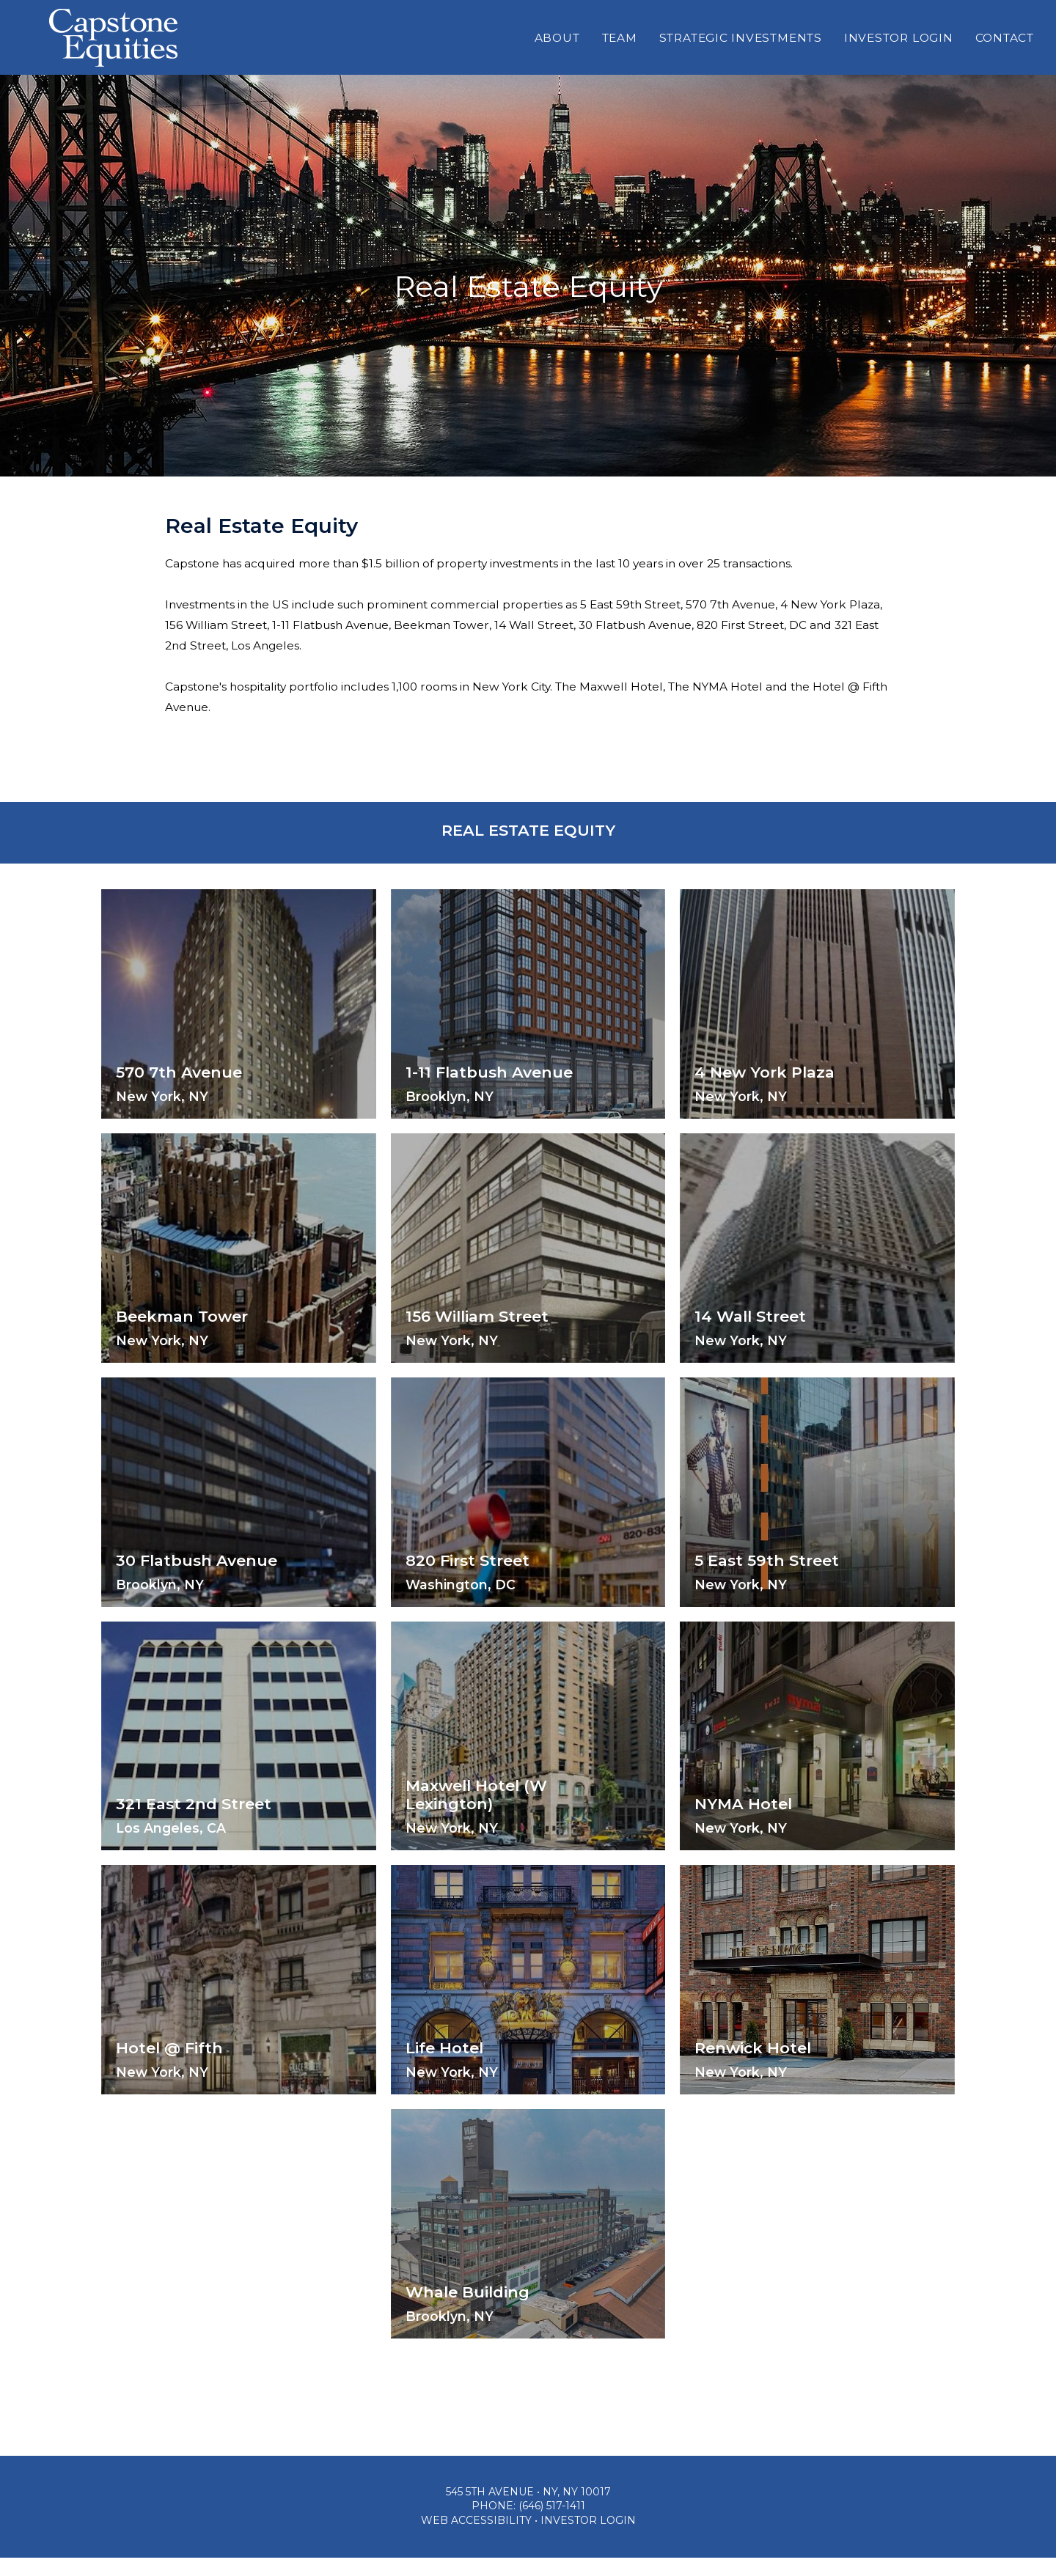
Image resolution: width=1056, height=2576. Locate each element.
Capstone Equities (113, 52)
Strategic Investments (740, 52)
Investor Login (898, 52)
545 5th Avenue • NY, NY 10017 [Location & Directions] (528, 2510)
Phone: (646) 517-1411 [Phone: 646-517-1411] (528, 2524)
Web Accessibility (476, 2539)
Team (619, 52)
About (557, 52)
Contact (1004, 52)
